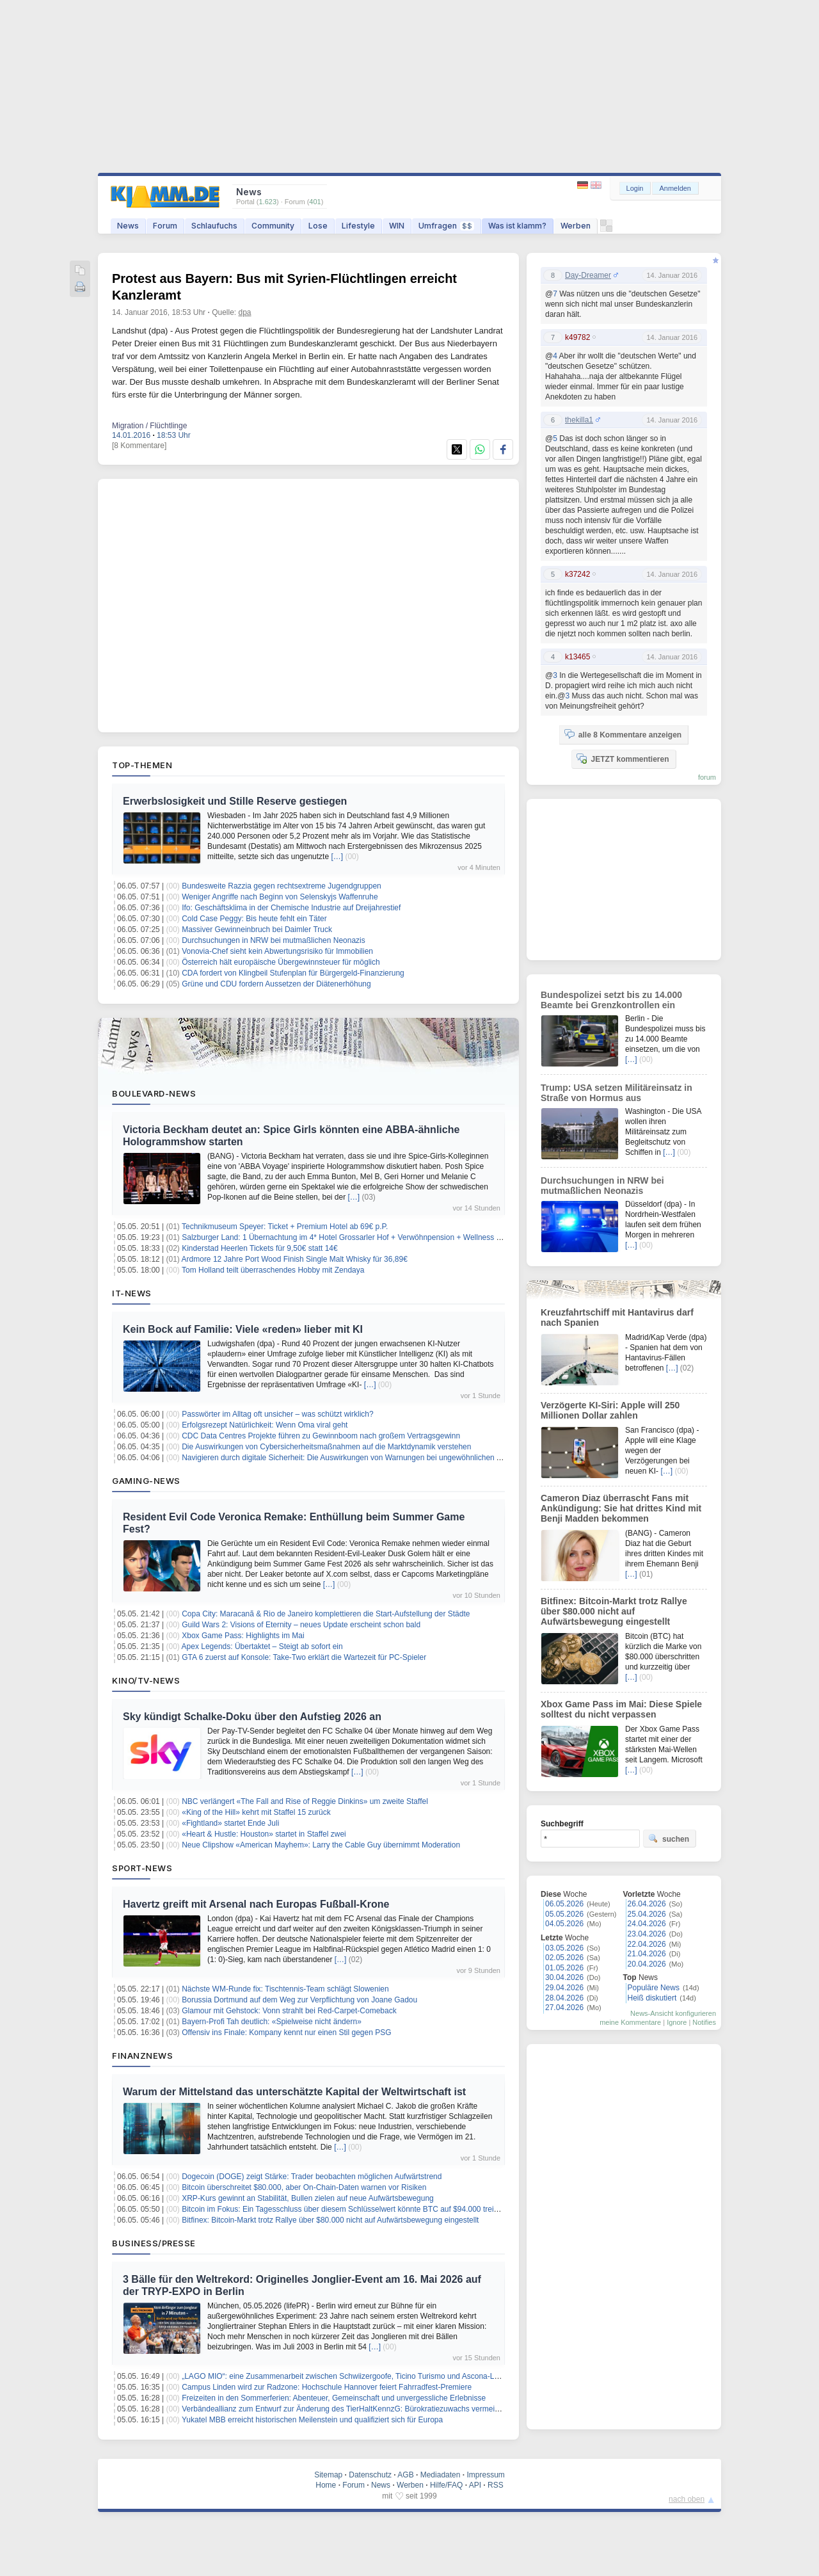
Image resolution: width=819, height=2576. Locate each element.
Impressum (485, 2474)
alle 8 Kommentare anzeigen (622, 734)
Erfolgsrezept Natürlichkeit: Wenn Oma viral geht (264, 1425)
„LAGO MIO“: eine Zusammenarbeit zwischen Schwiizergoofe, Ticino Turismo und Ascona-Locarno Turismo (364, 2376)
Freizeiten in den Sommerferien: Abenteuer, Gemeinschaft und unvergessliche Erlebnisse (334, 2398)
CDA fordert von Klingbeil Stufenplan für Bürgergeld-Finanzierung (293, 973)
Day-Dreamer (588, 275)
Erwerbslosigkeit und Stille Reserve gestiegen (235, 801)
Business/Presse (154, 2243)
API (475, 2485)
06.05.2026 (564, 1903)
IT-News (132, 1293)
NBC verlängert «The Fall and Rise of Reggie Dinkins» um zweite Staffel (305, 1801)
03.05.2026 (564, 1948)
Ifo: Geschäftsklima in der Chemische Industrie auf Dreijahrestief (291, 907)
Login (635, 188)
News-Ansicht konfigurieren (673, 2013)
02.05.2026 (564, 1957)
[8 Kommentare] (139, 445)
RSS (496, 2485)
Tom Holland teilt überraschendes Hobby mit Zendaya (273, 1270)
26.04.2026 (647, 1903)
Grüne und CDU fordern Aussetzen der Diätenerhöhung (276, 983)
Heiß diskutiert (652, 1997)
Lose (318, 225)
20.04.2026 (647, 1964)
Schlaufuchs (214, 225)
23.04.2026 (647, 1933)
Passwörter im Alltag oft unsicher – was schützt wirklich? (277, 1414)
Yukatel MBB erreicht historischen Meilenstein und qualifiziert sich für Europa (312, 2419)
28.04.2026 (564, 1997)
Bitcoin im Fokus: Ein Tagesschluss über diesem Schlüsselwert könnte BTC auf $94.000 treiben (344, 2209)
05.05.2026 (564, 1914)
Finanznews (142, 2055)
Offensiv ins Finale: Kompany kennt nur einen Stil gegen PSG (286, 2032)
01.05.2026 (564, 1967)
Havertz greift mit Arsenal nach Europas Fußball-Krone (256, 1904)
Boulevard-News (154, 1093)
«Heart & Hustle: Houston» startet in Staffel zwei (264, 1834)
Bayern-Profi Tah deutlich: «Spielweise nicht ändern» (272, 2021)
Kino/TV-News (146, 1680)
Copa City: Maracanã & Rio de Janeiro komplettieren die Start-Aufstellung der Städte (326, 1613)
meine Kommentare (630, 2022)
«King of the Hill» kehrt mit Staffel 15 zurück (256, 1812)
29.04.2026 (564, 1987)
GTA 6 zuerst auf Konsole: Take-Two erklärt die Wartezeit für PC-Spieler (304, 1657)
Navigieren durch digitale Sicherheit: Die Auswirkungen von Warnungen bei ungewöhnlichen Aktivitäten (357, 1457)
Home (325, 2485)
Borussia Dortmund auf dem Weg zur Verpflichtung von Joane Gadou (299, 1999)
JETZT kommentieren (622, 758)
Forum (165, 225)
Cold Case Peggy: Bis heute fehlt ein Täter (254, 918)
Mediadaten (440, 2474)
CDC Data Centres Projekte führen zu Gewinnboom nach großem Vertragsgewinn (321, 1435)
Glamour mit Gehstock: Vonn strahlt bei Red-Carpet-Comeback (289, 2010)
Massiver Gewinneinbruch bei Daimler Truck (257, 929)
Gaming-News (146, 1481)
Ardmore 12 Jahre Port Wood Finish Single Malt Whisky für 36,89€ (295, 1259)
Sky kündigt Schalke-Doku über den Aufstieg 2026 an (252, 1716)
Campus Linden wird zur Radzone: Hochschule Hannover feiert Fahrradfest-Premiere (327, 2387)
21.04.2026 (647, 1953)
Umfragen (446, 225)
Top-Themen (142, 765)
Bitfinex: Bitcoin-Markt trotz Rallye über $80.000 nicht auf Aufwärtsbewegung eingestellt (330, 2220)
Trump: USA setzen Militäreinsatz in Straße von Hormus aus (616, 1093)
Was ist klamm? (517, 225)
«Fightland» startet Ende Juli (230, 1823)
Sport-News (142, 1868)
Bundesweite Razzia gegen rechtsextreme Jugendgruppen (281, 885)
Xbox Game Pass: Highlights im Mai (243, 1635)
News (128, 225)
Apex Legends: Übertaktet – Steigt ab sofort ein (262, 1646)
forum (707, 777)
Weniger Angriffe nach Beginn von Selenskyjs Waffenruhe (280, 896)
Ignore (677, 2022)
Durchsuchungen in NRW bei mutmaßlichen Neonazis (273, 940)
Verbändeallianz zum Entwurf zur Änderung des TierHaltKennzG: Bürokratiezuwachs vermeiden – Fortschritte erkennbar (386, 2408)
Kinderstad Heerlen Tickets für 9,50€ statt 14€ (259, 1248)
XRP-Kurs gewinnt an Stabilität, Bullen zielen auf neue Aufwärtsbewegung (308, 2198)
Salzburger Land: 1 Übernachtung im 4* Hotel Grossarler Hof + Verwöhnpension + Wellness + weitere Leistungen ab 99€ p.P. (395, 1237)
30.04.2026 (564, 1977)
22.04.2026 (647, 1944)
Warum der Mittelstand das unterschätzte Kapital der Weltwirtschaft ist (294, 2091)
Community (272, 225)
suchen (668, 1838)
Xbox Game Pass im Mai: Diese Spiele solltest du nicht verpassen (621, 1709)
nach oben (686, 2499)
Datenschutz (370, 2474)
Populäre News (654, 1987)
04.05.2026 (564, 1923)
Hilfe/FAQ (446, 2485)
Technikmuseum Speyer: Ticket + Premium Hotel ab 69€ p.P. (285, 1226)
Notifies (704, 2022)
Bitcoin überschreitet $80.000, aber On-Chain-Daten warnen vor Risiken (304, 2187)
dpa (245, 312)
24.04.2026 (647, 1923)
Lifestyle (358, 225)
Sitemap (328, 2474)
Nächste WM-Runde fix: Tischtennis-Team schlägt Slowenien (285, 1988)
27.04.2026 (564, 2007)
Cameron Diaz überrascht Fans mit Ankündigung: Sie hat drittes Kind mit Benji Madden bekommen (621, 1508)
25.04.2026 (647, 1914)
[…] (337, 856)
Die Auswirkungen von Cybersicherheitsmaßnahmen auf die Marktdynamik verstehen (326, 1446)
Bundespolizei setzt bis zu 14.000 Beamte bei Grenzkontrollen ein (611, 1000)
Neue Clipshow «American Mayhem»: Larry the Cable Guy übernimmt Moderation (321, 1844)
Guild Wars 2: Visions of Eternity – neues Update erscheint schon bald (301, 1624)
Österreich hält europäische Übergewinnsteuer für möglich (281, 962)
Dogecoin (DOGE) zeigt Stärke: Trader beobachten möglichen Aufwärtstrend (311, 2176)
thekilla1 (579, 419)
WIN (396, 225)
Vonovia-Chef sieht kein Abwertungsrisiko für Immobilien (277, 951)
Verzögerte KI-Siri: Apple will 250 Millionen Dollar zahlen (610, 1410)
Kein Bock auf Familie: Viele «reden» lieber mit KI (243, 1329)
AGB (405, 2474)
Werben (576, 225)
